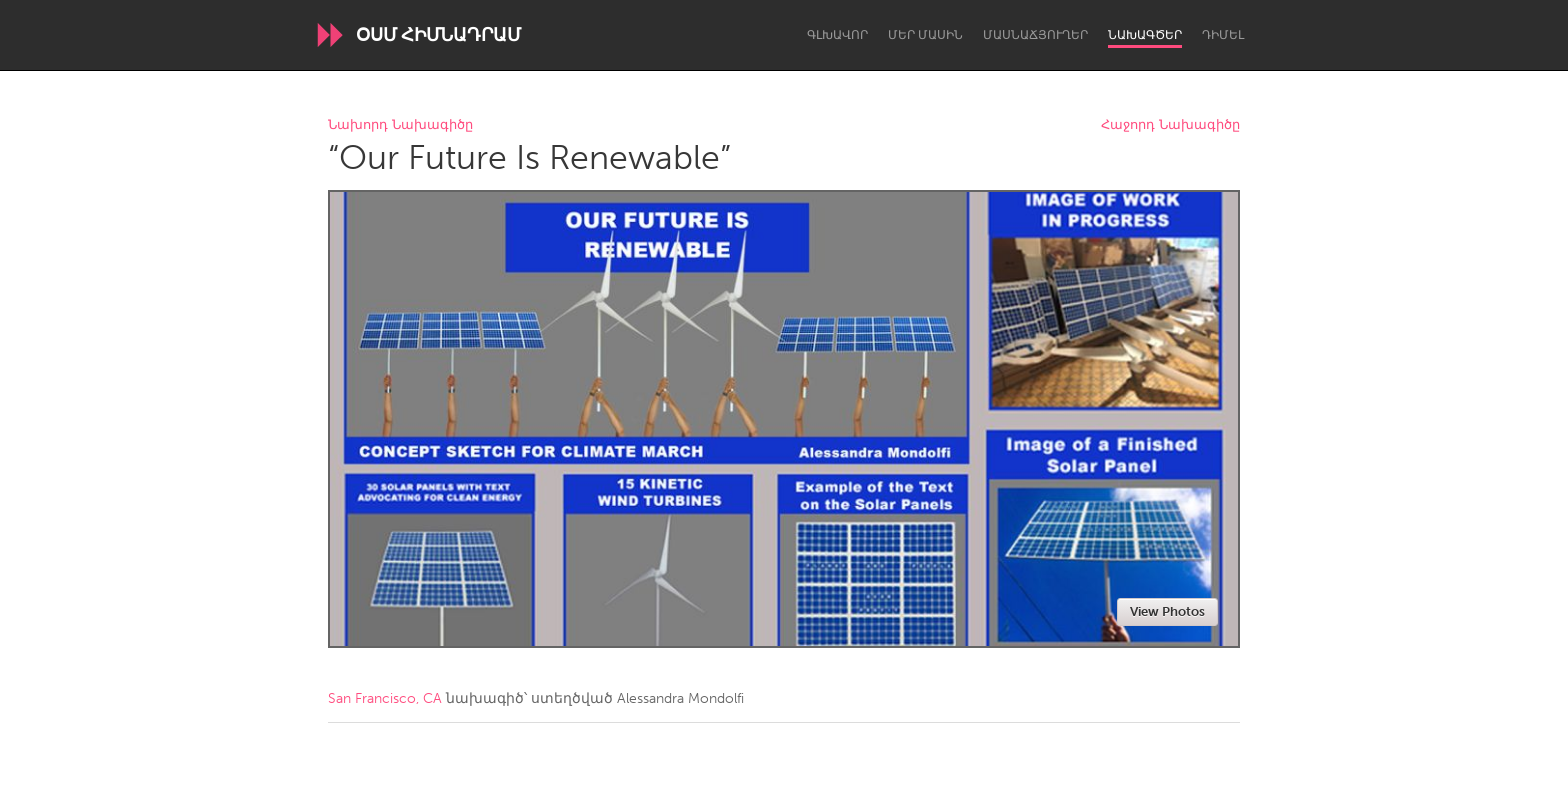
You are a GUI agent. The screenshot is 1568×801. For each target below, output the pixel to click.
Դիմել (1223, 35)
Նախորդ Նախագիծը (400, 125)
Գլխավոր (837, 35)
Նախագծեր (1145, 35)
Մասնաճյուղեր (1035, 35)
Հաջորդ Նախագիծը (1170, 125)
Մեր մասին (925, 35)
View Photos (1167, 611)
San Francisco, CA (385, 698)
